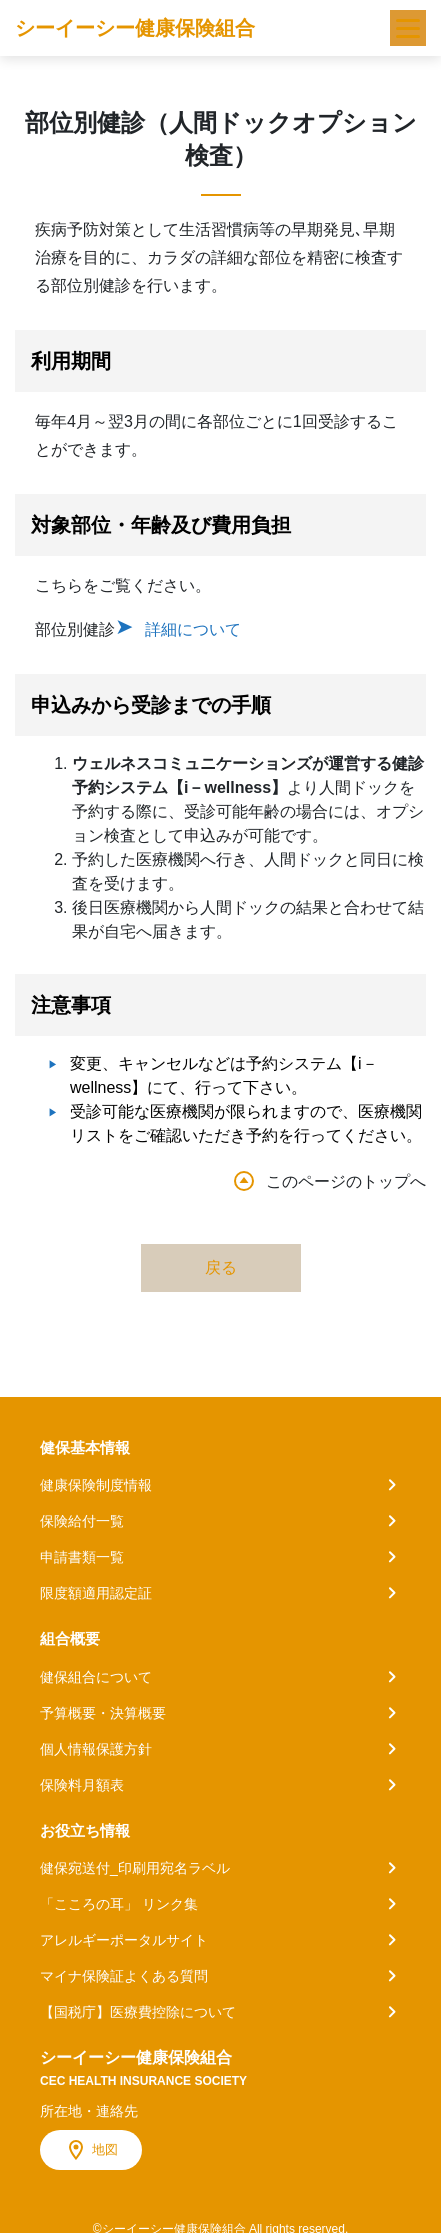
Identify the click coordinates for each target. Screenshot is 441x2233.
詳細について (193, 629)
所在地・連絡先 (89, 2111)
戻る (221, 1267)
